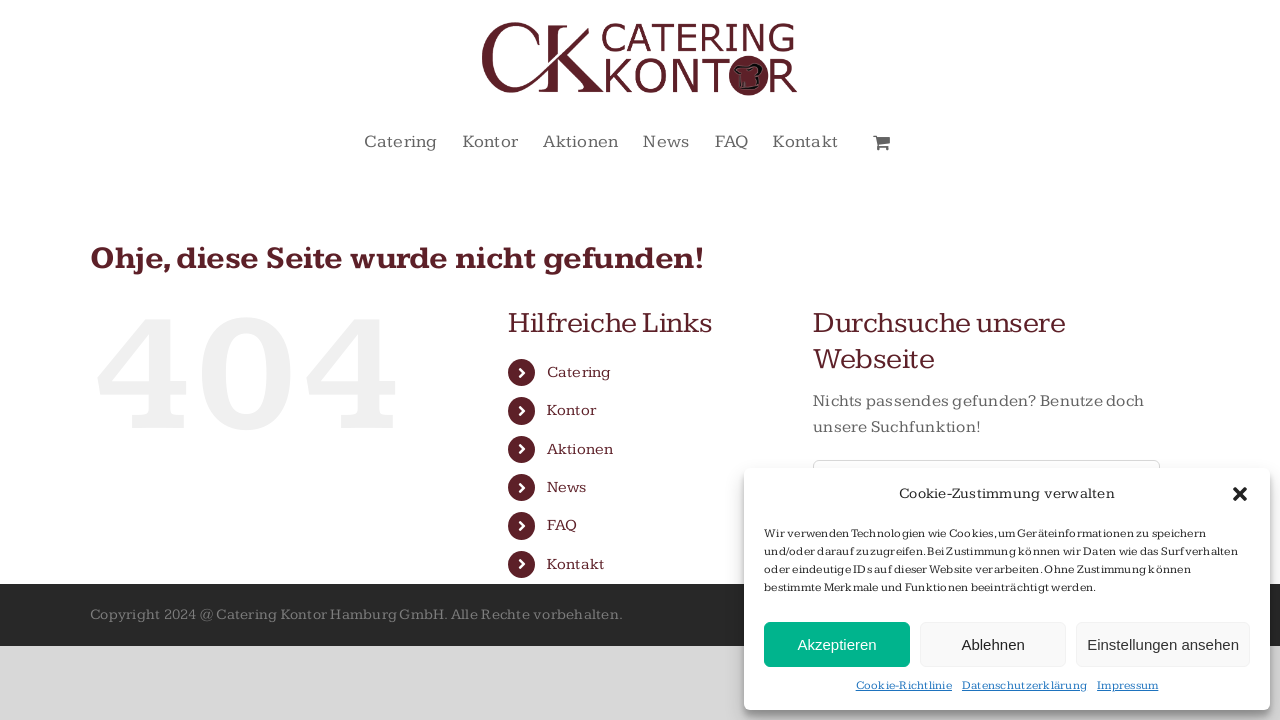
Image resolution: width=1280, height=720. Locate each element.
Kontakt (576, 564)
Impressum (1127, 685)
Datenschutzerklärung (1024, 685)
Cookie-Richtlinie (904, 685)
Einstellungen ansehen (1163, 644)
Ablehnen (992, 644)
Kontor (572, 410)
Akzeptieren (836, 644)
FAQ (562, 525)
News (567, 487)
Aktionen (580, 449)
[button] (1240, 494)
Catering (579, 372)
